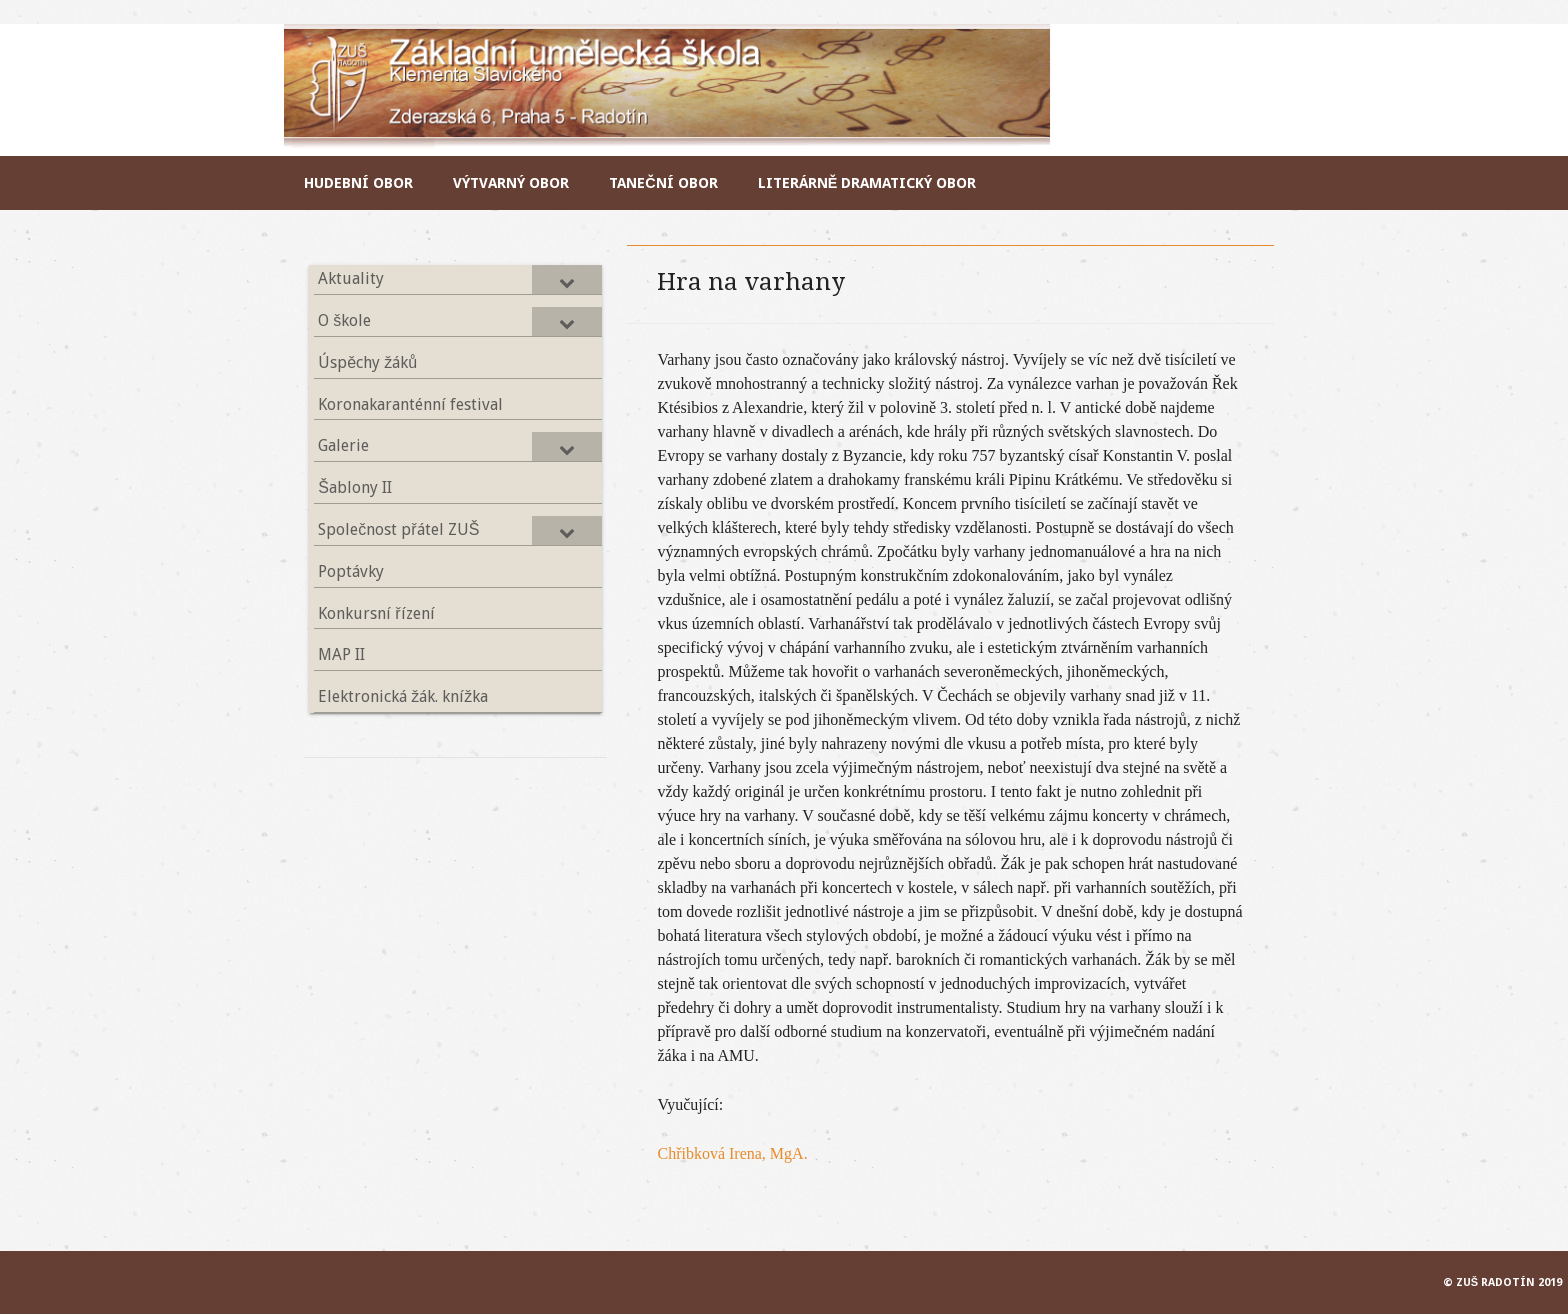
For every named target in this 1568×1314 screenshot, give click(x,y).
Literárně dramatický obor (867, 183)
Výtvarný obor (511, 183)
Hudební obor (358, 183)
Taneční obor (663, 183)
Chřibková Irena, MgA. (732, 1153)
